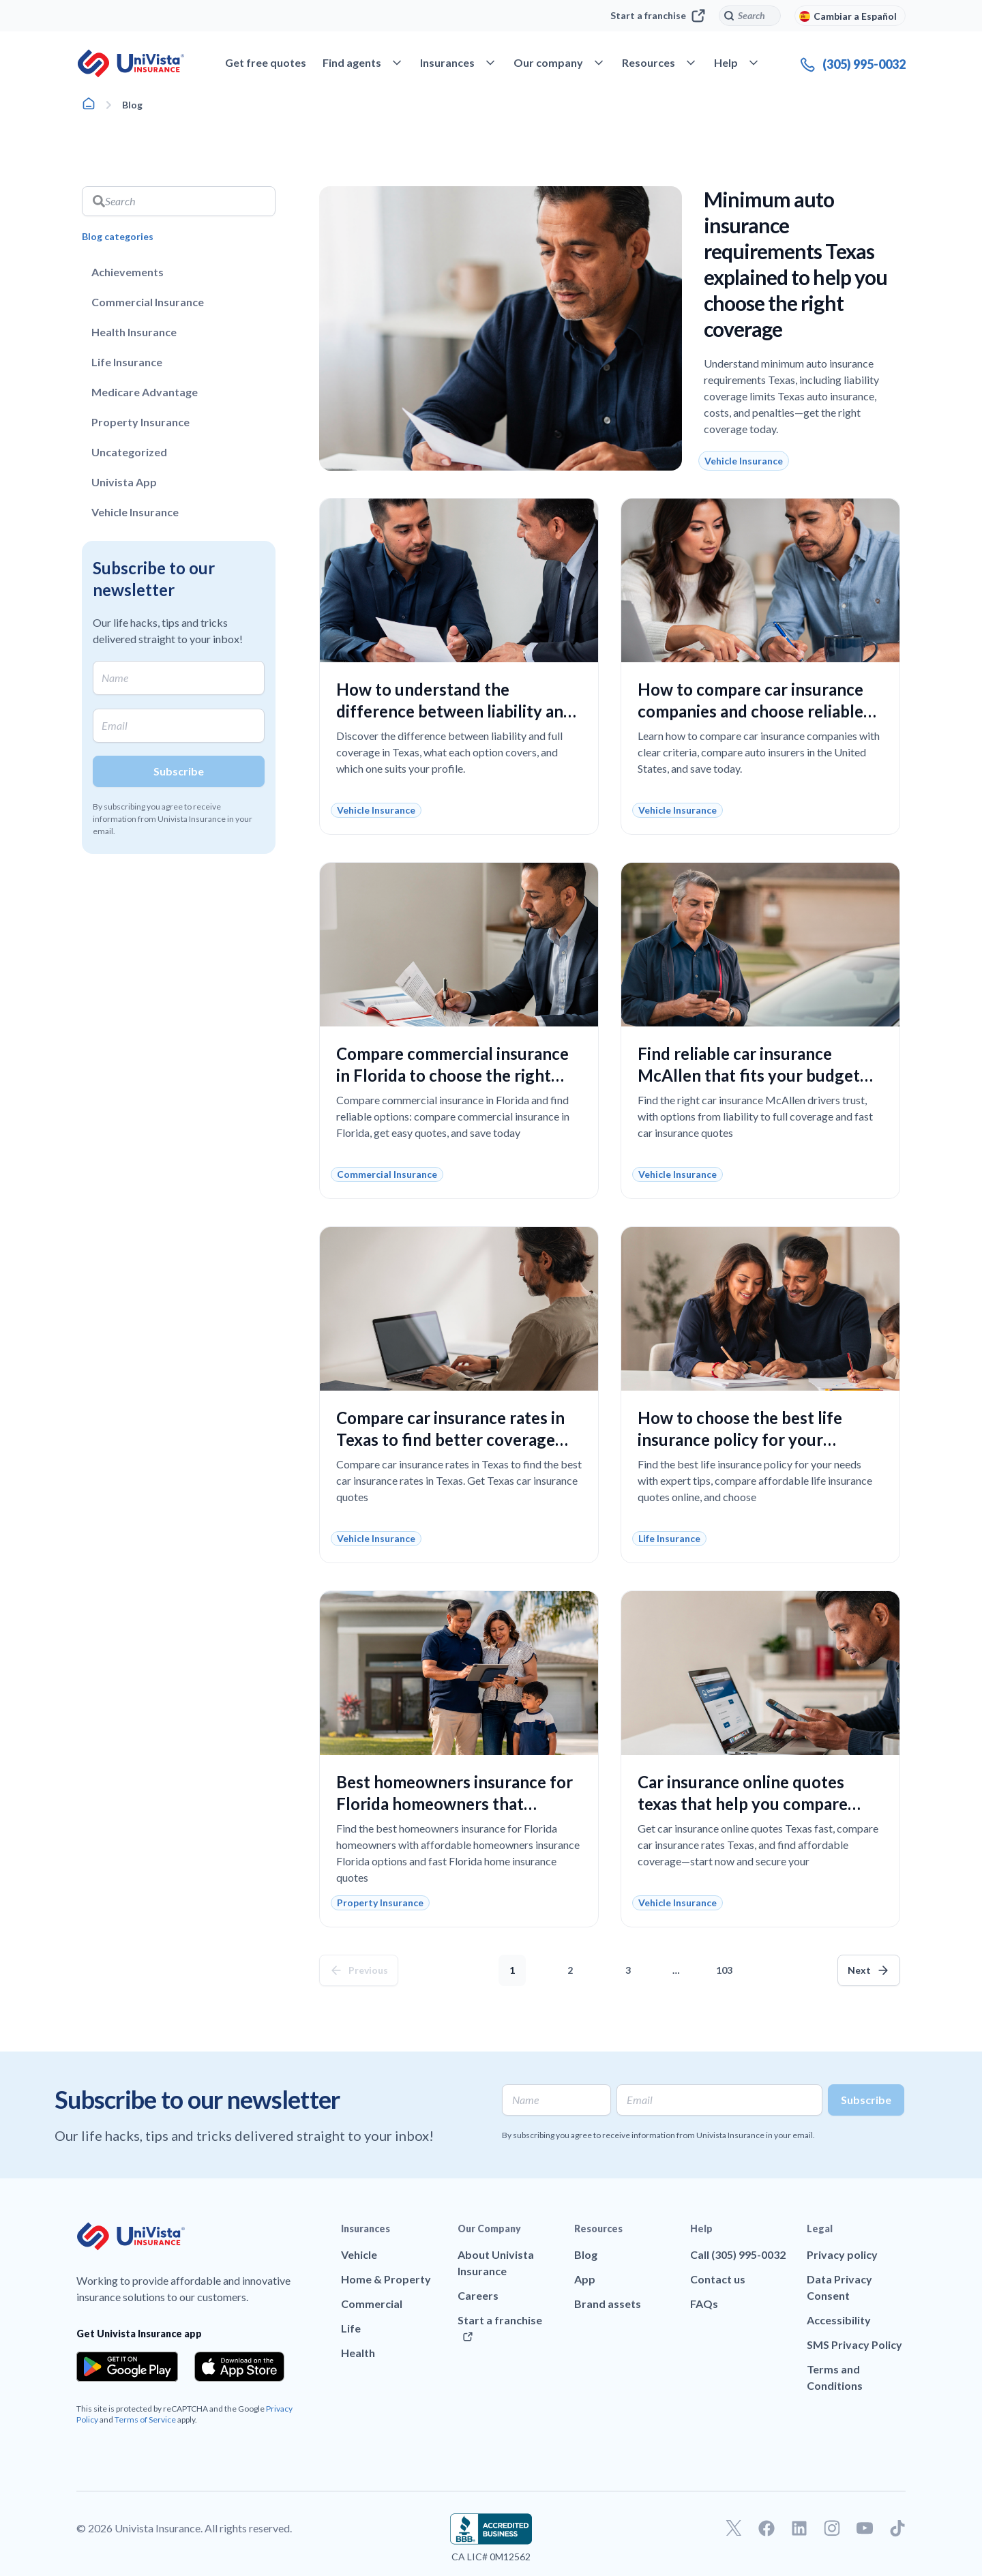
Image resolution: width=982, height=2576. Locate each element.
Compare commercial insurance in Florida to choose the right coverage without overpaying (452, 1075)
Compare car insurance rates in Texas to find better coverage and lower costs (450, 1439)
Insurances (365, 2228)
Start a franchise (657, 16)
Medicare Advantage (144, 391)
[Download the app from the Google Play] (127, 2367)
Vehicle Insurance (135, 511)
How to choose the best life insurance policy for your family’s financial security (740, 1439)
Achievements (127, 271)
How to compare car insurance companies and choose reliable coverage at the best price (750, 711)
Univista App (124, 481)
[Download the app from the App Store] (239, 2367)
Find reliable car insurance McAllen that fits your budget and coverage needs (749, 1075)
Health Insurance (134, 331)
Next (859, 1970)
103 (727, 1965)
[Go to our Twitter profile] (734, 2528)
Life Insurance (126, 361)
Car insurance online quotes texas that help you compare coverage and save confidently (751, 1803)
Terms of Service (145, 2419)
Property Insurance (140, 421)
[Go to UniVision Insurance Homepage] (130, 63)
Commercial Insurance (147, 301)
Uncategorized (129, 451)
